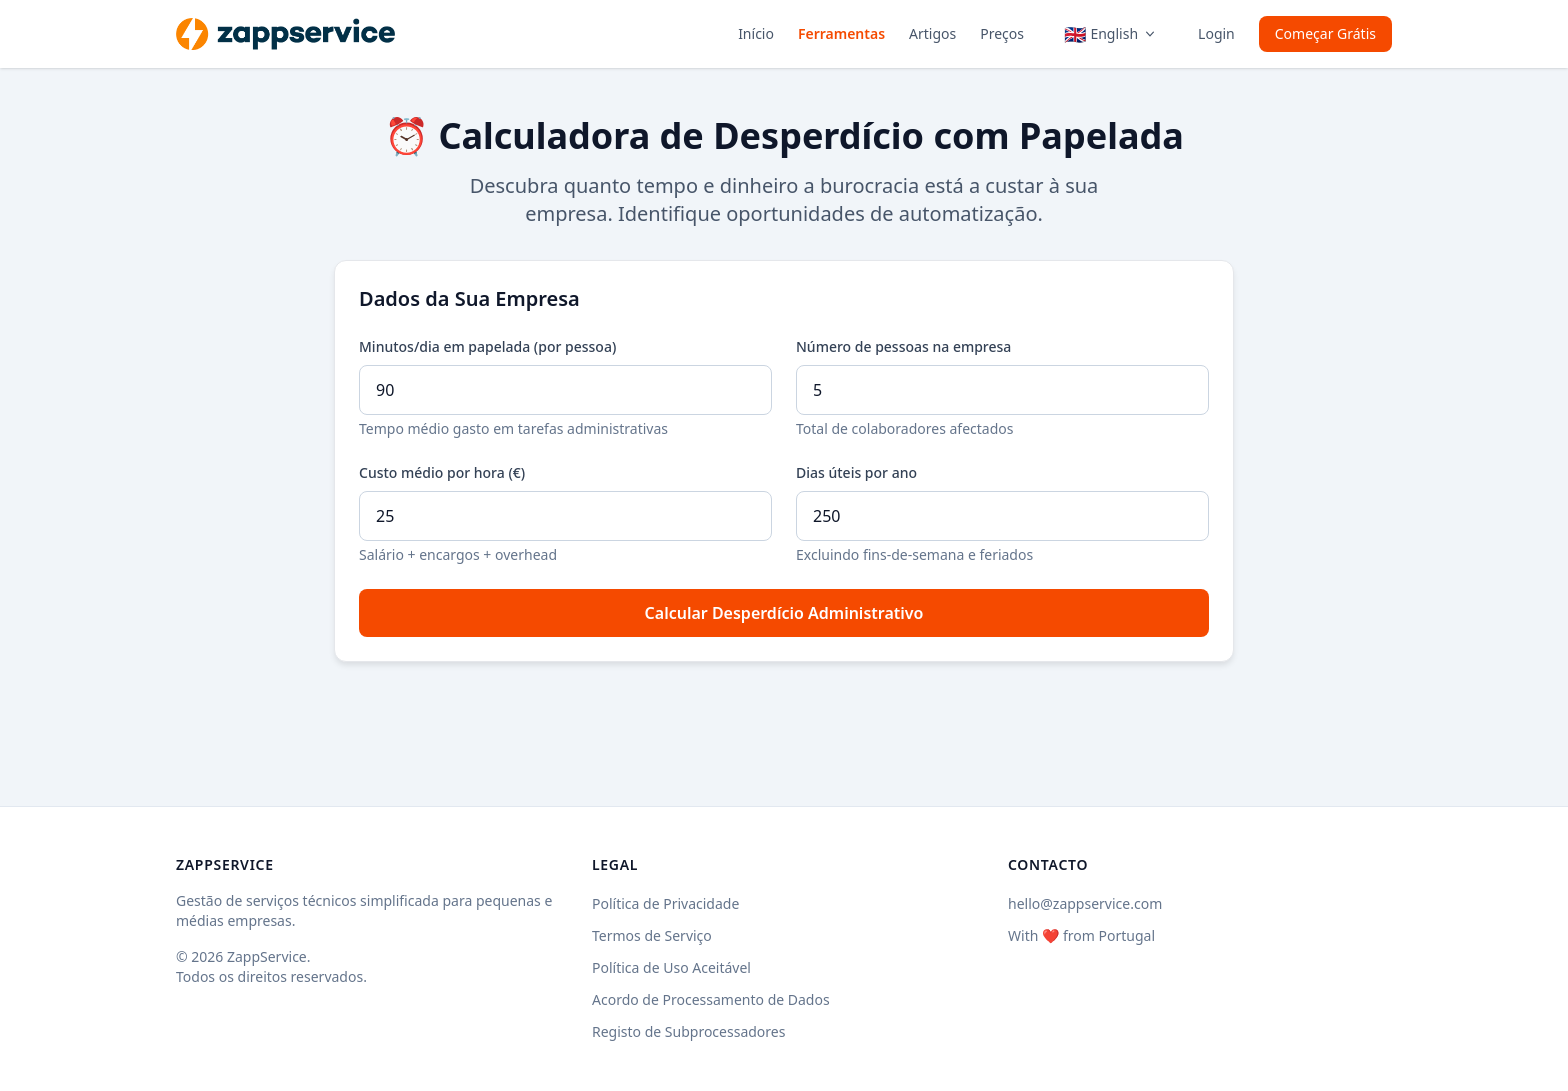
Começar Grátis (1325, 33)
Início (756, 33)
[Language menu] (1111, 34)
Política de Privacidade (665, 903)
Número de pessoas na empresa (903, 346)
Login (1216, 33)
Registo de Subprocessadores (688, 1031)
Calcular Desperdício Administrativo (784, 613)
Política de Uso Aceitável (671, 967)
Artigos (932, 33)
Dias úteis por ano (856, 472)
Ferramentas (841, 33)
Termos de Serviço (652, 935)
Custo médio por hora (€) (442, 472)
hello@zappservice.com (1085, 903)
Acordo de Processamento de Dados (711, 999)
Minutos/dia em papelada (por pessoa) (487, 346)
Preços (1002, 33)
